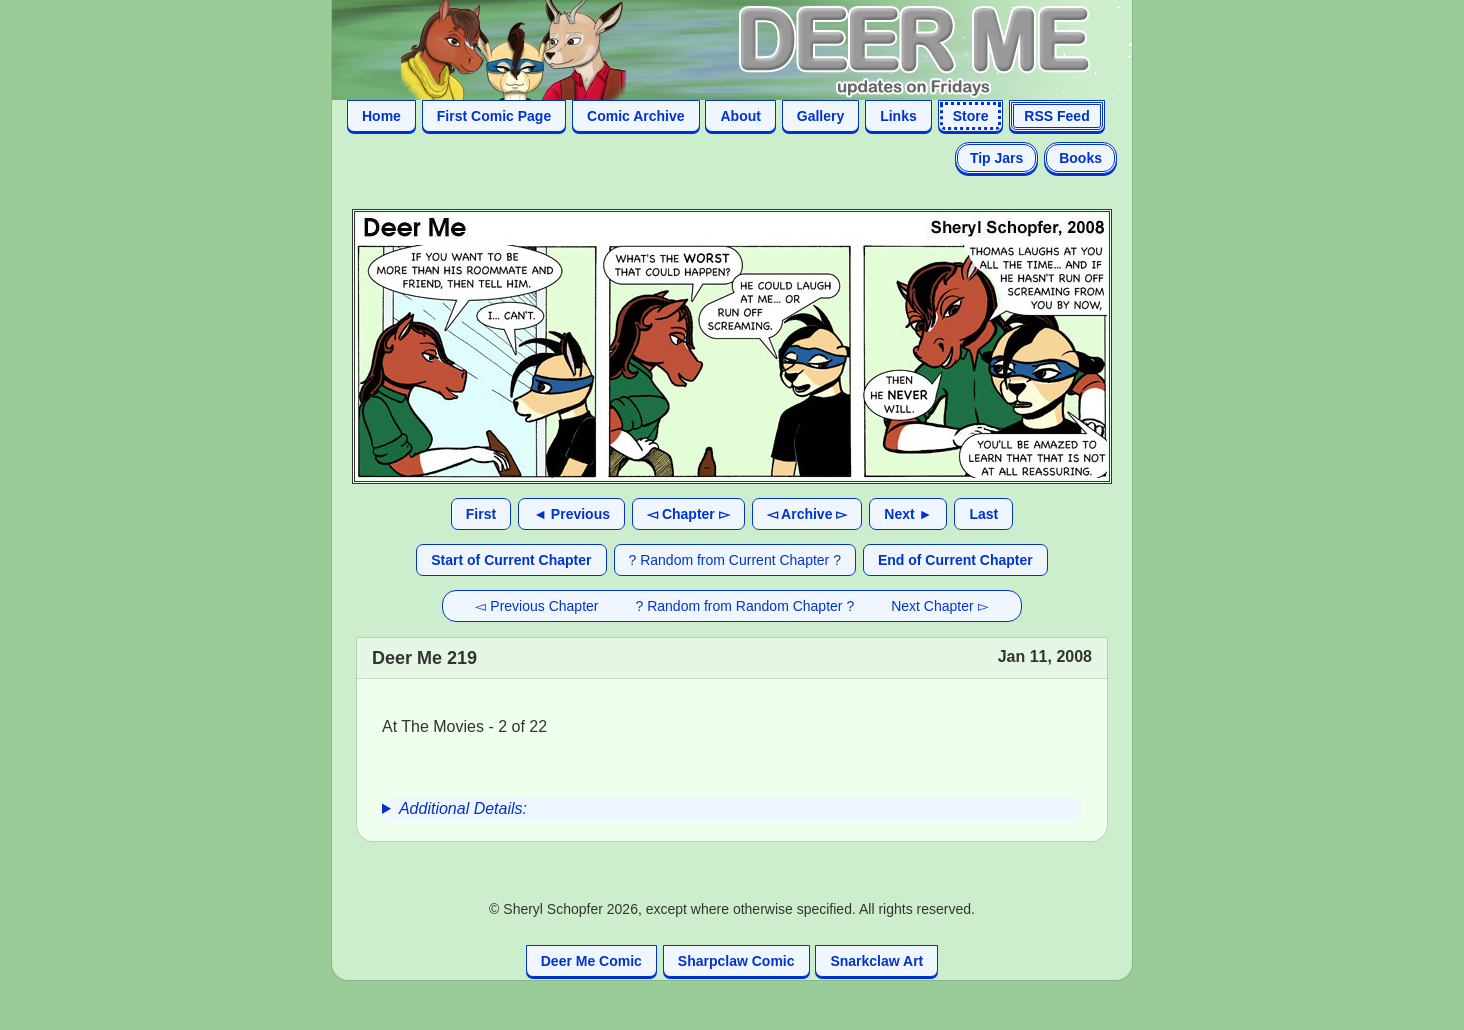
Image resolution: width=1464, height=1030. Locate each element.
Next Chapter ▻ (939, 606)
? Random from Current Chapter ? (735, 560)
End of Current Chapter (955, 560)
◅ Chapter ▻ (688, 514)
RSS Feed (1056, 116)
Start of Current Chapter (511, 560)
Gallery (820, 116)
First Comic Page (494, 116)
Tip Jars (996, 158)
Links (898, 116)
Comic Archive (636, 116)
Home (381, 116)
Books (1080, 158)
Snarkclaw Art (876, 961)
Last (983, 514)
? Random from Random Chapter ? (745, 606)
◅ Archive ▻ (807, 514)
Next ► (908, 514)
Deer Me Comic (591, 961)
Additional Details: (463, 808)
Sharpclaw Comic (736, 961)
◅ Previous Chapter (536, 606)
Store (971, 116)
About (740, 116)
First (481, 514)
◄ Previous (571, 514)
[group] (732, 809)
